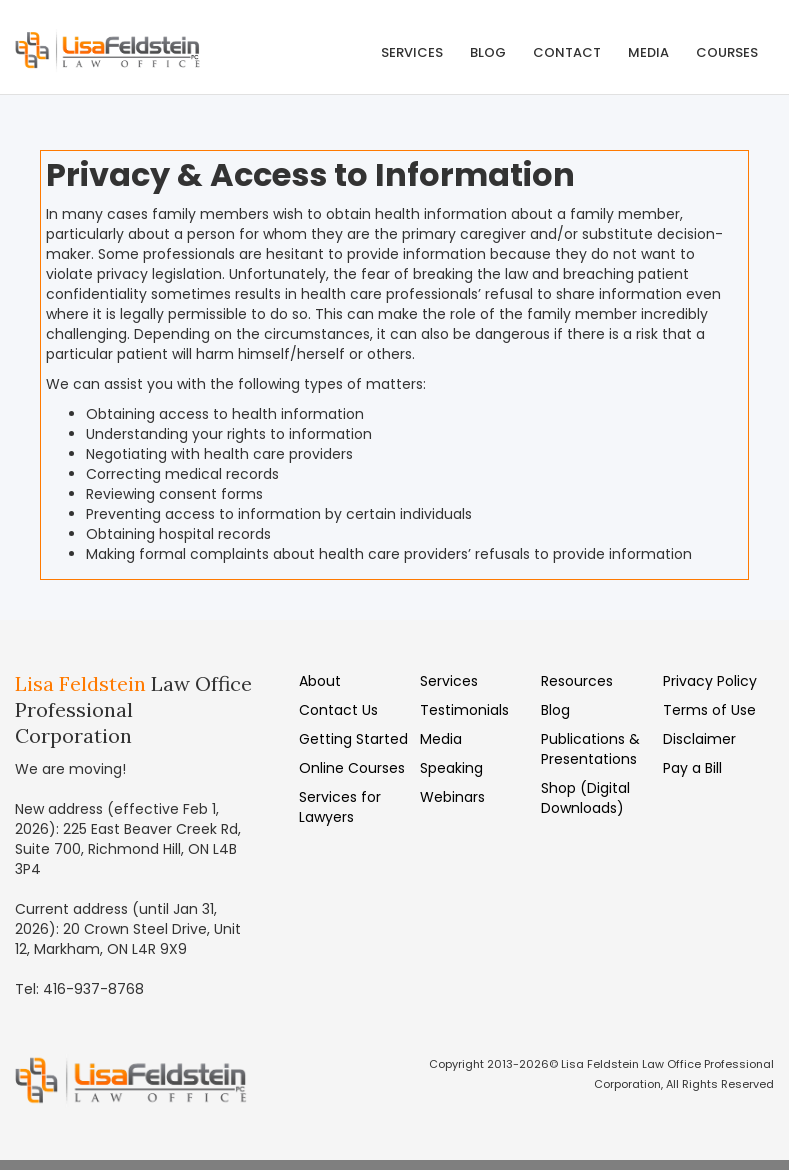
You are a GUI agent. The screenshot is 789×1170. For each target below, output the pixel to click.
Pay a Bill (692, 768)
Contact (567, 52)
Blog (488, 52)
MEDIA (648, 52)
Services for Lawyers (340, 807)
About (320, 681)
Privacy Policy (710, 681)
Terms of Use (709, 710)
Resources (577, 681)
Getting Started (353, 739)
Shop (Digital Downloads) (585, 798)
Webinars (452, 797)
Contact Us (338, 710)
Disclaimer (699, 739)
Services (412, 52)
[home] (125, 47)
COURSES (727, 52)
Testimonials (464, 710)
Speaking (451, 768)
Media (441, 739)
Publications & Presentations (590, 749)
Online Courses (352, 768)
